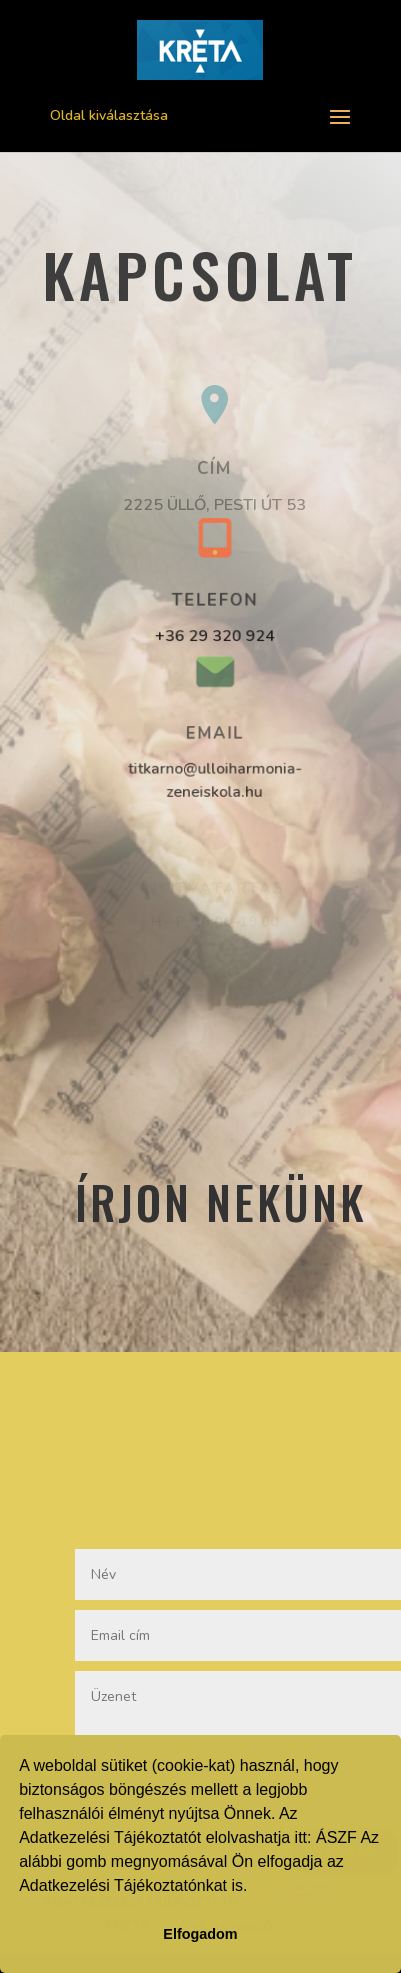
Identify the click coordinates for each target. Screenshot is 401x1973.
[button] (255, 1888)
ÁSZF (336, 1837)
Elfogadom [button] (200, 1934)
